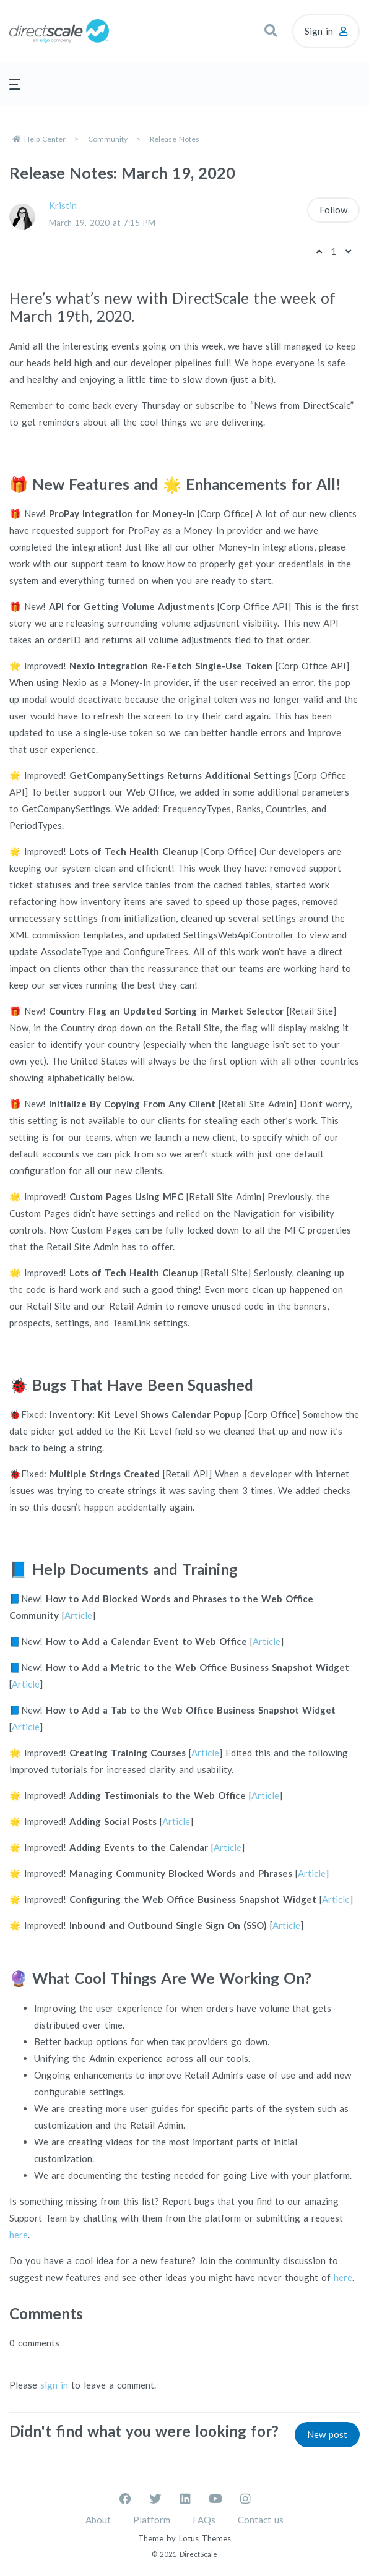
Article (78, 1615)
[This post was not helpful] (348, 251)
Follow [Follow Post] (333, 209)
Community (108, 139)
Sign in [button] (319, 30)
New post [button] (327, 2434)
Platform (151, 2519)
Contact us (261, 2519)
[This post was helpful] (319, 251)
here (18, 2234)
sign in (54, 2384)
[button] (270, 31)
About (98, 2519)
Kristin (63, 205)
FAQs (204, 2519)
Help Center (45, 139)
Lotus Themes (205, 2538)
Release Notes (174, 139)
